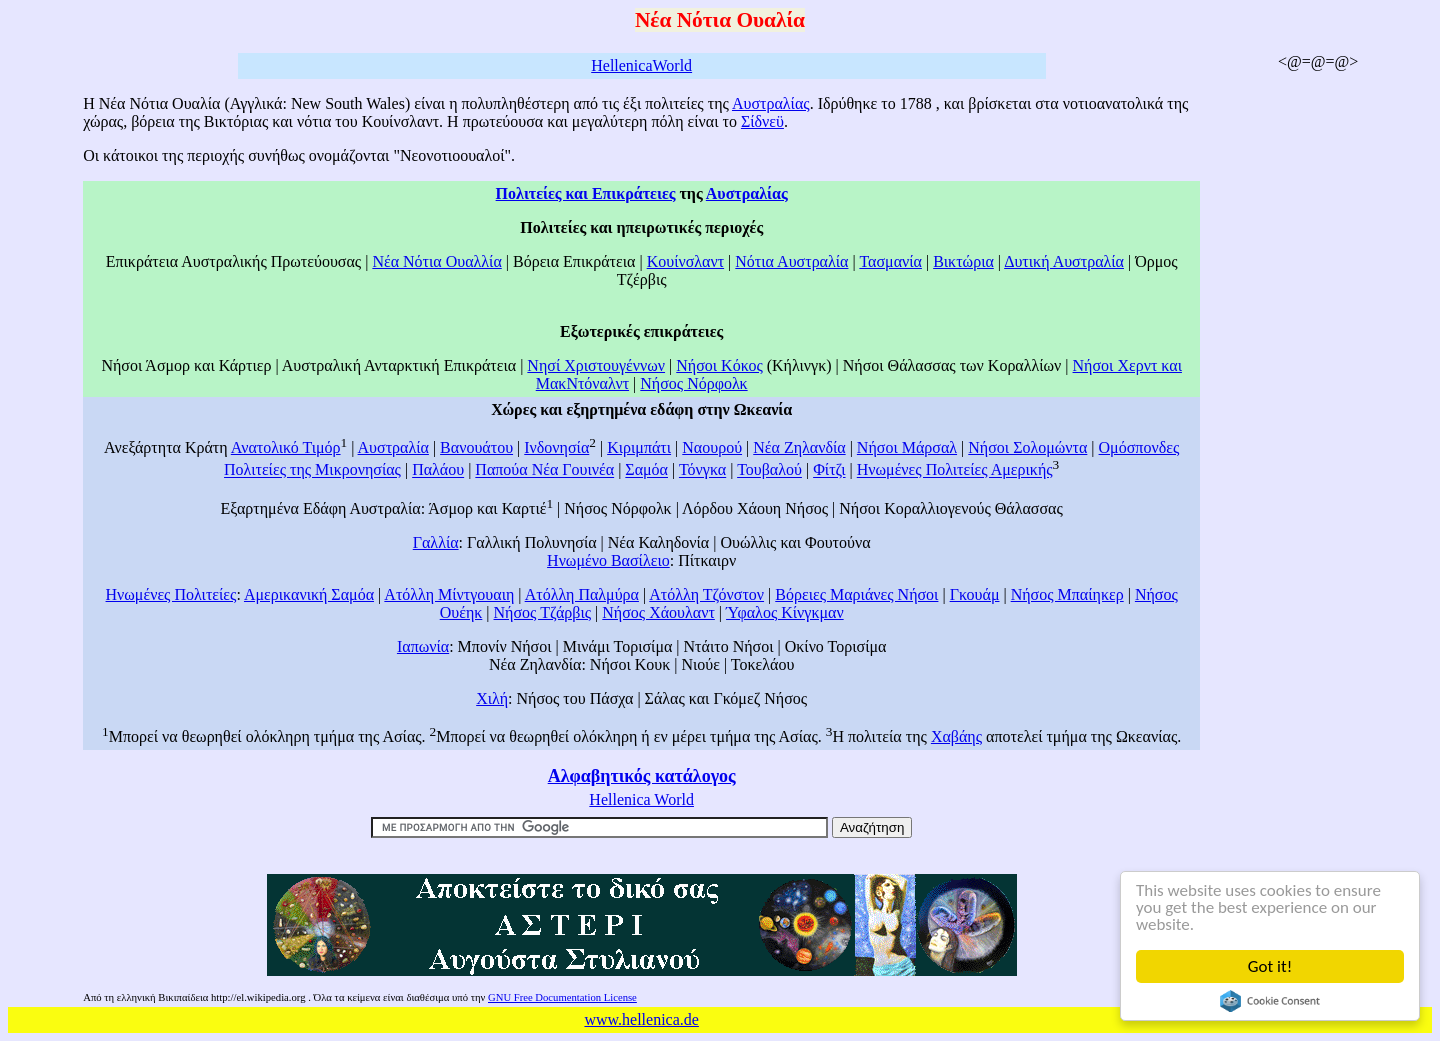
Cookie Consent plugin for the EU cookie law (1271, 1001)
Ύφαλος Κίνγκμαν (785, 612)
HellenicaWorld (641, 65)
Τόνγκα (702, 470)
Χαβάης (956, 736)
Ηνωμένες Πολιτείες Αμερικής (955, 470)
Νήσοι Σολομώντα (1027, 447)
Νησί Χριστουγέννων (596, 365)
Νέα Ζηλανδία (799, 447)
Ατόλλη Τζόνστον (706, 594)
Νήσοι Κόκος (719, 365)
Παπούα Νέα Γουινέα (544, 470)
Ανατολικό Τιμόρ (286, 447)
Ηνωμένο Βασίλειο (608, 560)
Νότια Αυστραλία (791, 261)
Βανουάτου (476, 447)
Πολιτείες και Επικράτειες (586, 193)
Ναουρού (712, 447)
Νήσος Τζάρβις (543, 612)
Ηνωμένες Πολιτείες (171, 594)
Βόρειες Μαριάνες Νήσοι (856, 594)
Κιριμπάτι (639, 447)
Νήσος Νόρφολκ (693, 383)
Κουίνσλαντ (685, 261)
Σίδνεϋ (762, 121)
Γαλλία (436, 542)
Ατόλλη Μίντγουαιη (449, 594)
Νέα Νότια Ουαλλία (436, 261)
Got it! (1271, 966)
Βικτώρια (963, 261)
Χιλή (492, 698)
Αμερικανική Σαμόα (309, 594)
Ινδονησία (556, 447)
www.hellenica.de (641, 1019)
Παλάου (438, 470)
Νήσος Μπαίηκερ (1067, 594)
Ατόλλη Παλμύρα (582, 594)
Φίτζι (829, 470)
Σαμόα (646, 470)
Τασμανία (890, 261)
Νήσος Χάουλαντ (658, 612)
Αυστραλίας (771, 103)
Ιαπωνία (423, 646)
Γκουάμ (975, 594)
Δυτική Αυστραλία (1064, 261)
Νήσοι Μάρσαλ (907, 447)
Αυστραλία (393, 447)
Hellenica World (641, 799)
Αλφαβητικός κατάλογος (642, 776)
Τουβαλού (769, 470)
